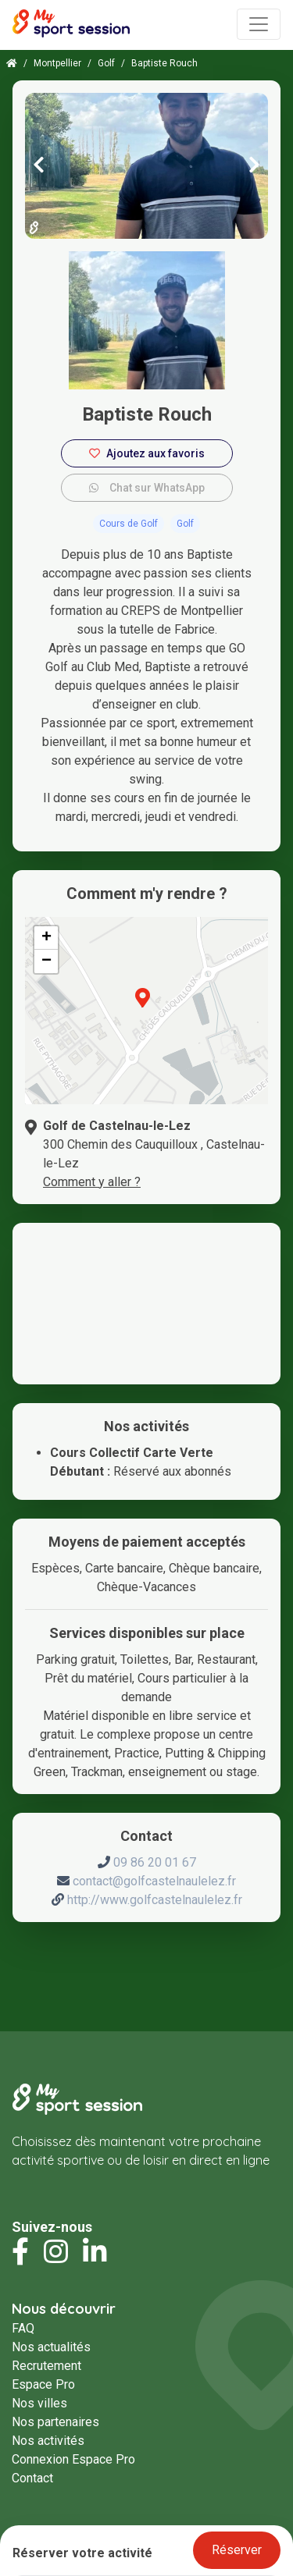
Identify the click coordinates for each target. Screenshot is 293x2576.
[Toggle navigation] (258, 24)
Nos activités (48, 2440)
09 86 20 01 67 (154, 1862)
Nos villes (39, 2403)
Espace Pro (43, 2384)
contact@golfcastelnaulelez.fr (154, 1881)
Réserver (237, 2549)
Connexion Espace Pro (73, 2459)
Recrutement (46, 2365)
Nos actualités (51, 2347)
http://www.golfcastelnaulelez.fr (154, 1899)
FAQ (23, 2328)
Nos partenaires (55, 2421)
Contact (32, 2478)
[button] (142, 1006)
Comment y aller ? (92, 1181)
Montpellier (57, 63)
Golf (106, 63)
